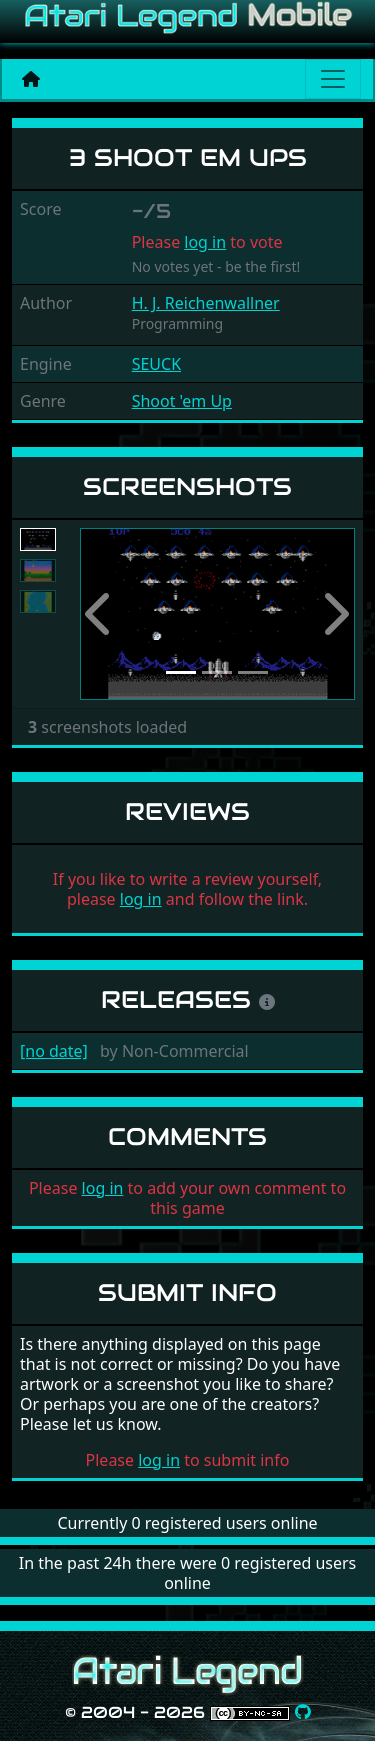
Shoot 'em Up (182, 401)
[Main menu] (333, 79)
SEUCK (156, 364)
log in (205, 242)
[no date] (54, 1051)
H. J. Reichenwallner (206, 303)
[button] (100, 614)
